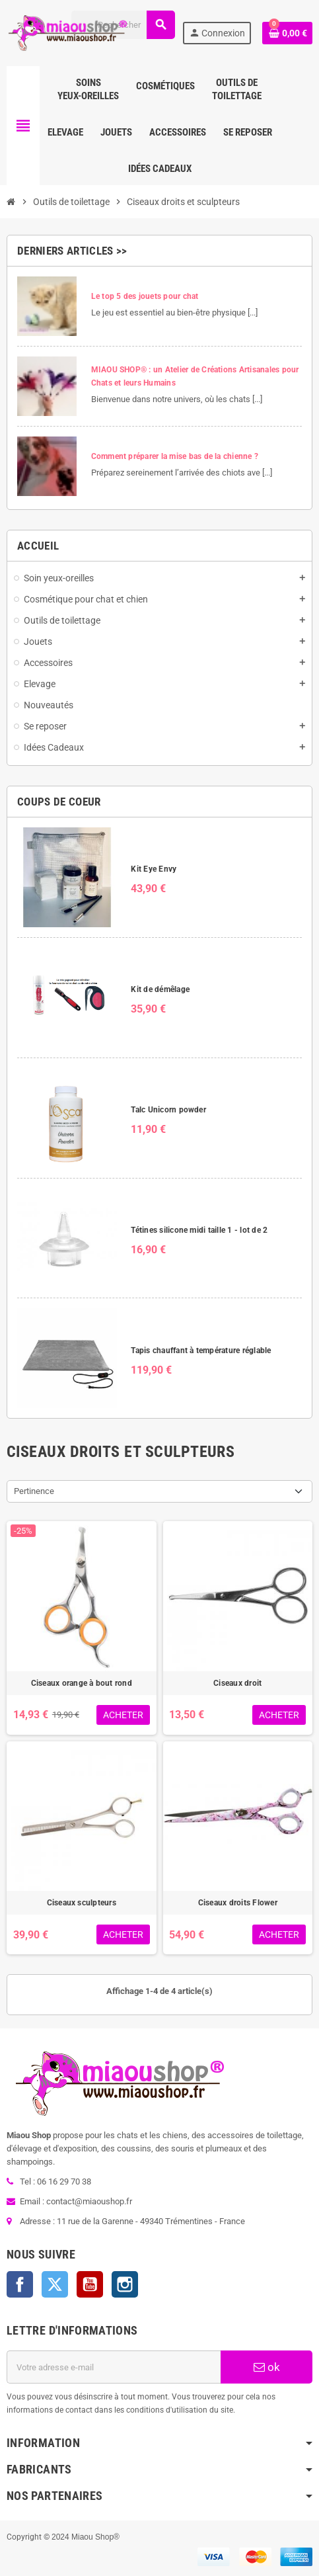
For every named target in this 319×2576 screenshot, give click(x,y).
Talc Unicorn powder (168, 1109)
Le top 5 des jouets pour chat (145, 296)
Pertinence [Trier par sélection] (34, 1491)
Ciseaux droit (237, 1683)
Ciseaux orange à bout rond (81, 1683)
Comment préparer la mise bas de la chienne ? (175, 456)
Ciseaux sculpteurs (81, 1902)
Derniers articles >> (72, 250)
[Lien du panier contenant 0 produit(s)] (287, 33)
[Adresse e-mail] (114, 2367)
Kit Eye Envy (153, 869)
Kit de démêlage (160, 989)
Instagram (125, 2284)
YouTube (90, 2284)
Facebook (20, 2284)
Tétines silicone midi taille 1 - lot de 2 (199, 1230)
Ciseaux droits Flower (237, 1902)
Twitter (55, 2284)
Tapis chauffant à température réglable (201, 1350)
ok (267, 2367)
